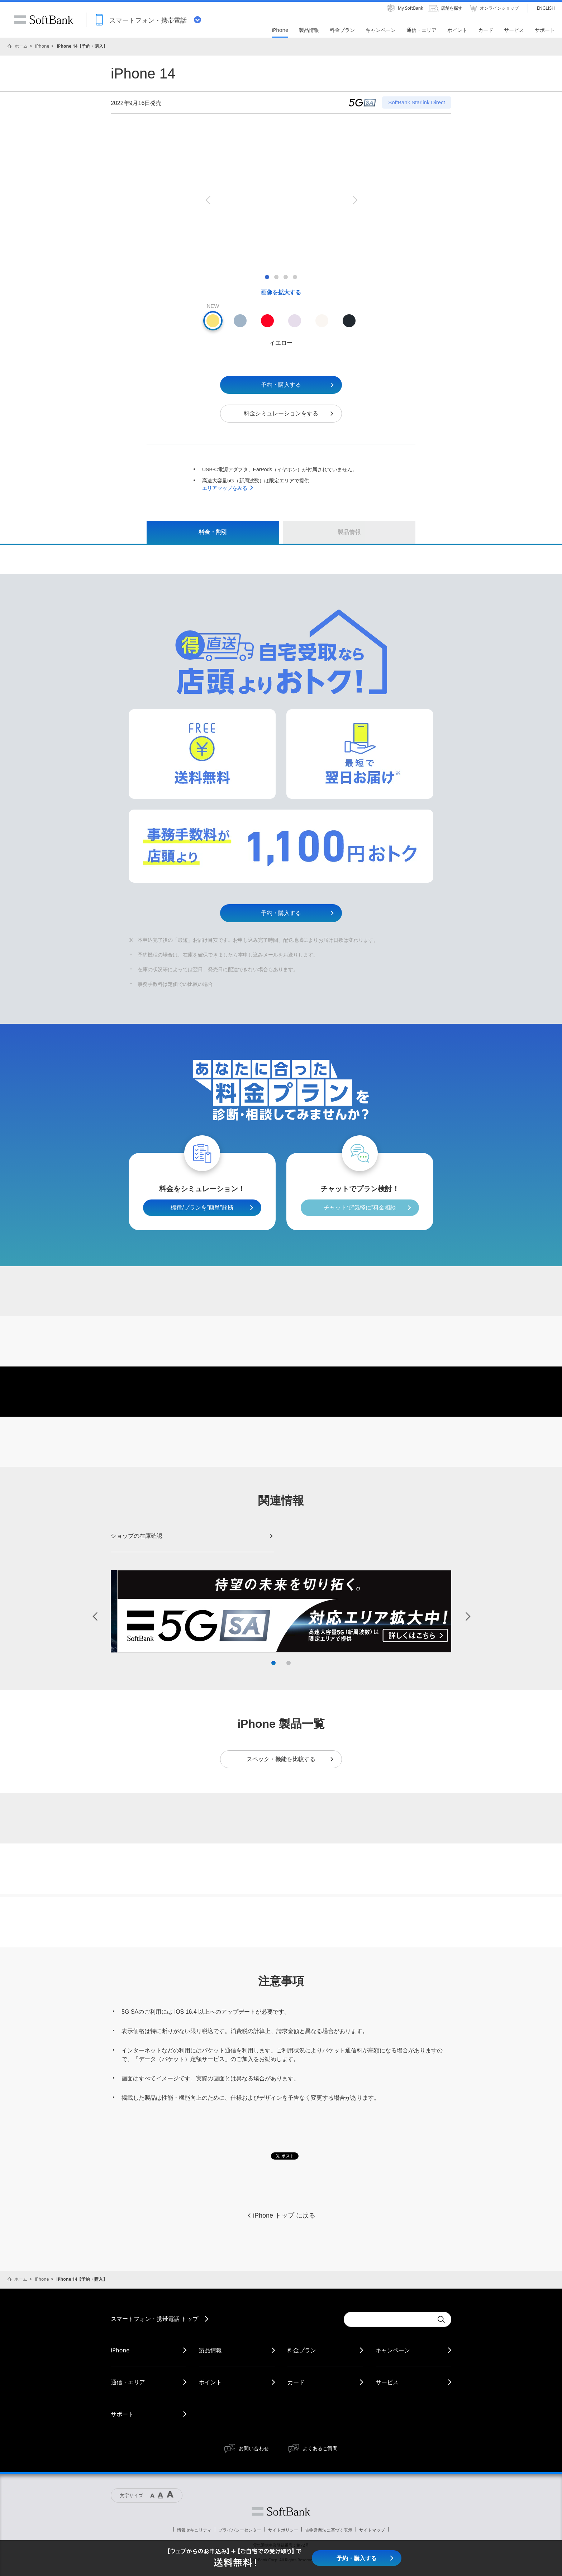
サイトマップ (372, 2530)
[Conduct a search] (388, 2319)
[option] (281, 199)
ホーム (21, 46)
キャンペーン (393, 2350)
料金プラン (301, 2350)
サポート (122, 2414)
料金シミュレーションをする (289, 413)
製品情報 (210, 2350)
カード (296, 2382)
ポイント (210, 2382)
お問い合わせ (254, 2448)
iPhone (42, 46)
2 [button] (288, 1663)
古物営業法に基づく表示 (328, 2530)
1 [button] (273, 1663)
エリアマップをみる (228, 488)
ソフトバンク (281, 2511)
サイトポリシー (283, 2530)
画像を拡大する (281, 292)
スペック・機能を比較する (290, 1759)
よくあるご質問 (320, 2448)
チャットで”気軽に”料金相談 (360, 1207)
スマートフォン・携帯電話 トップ (154, 2319)
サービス (387, 2382)
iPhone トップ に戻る (281, 2215)
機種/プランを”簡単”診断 (202, 1207)
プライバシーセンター (239, 2530)
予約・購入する (298, 385)
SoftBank (43, 19)
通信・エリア (128, 2382)
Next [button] (354, 200)
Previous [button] (207, 200)
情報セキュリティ (194, 2530)
